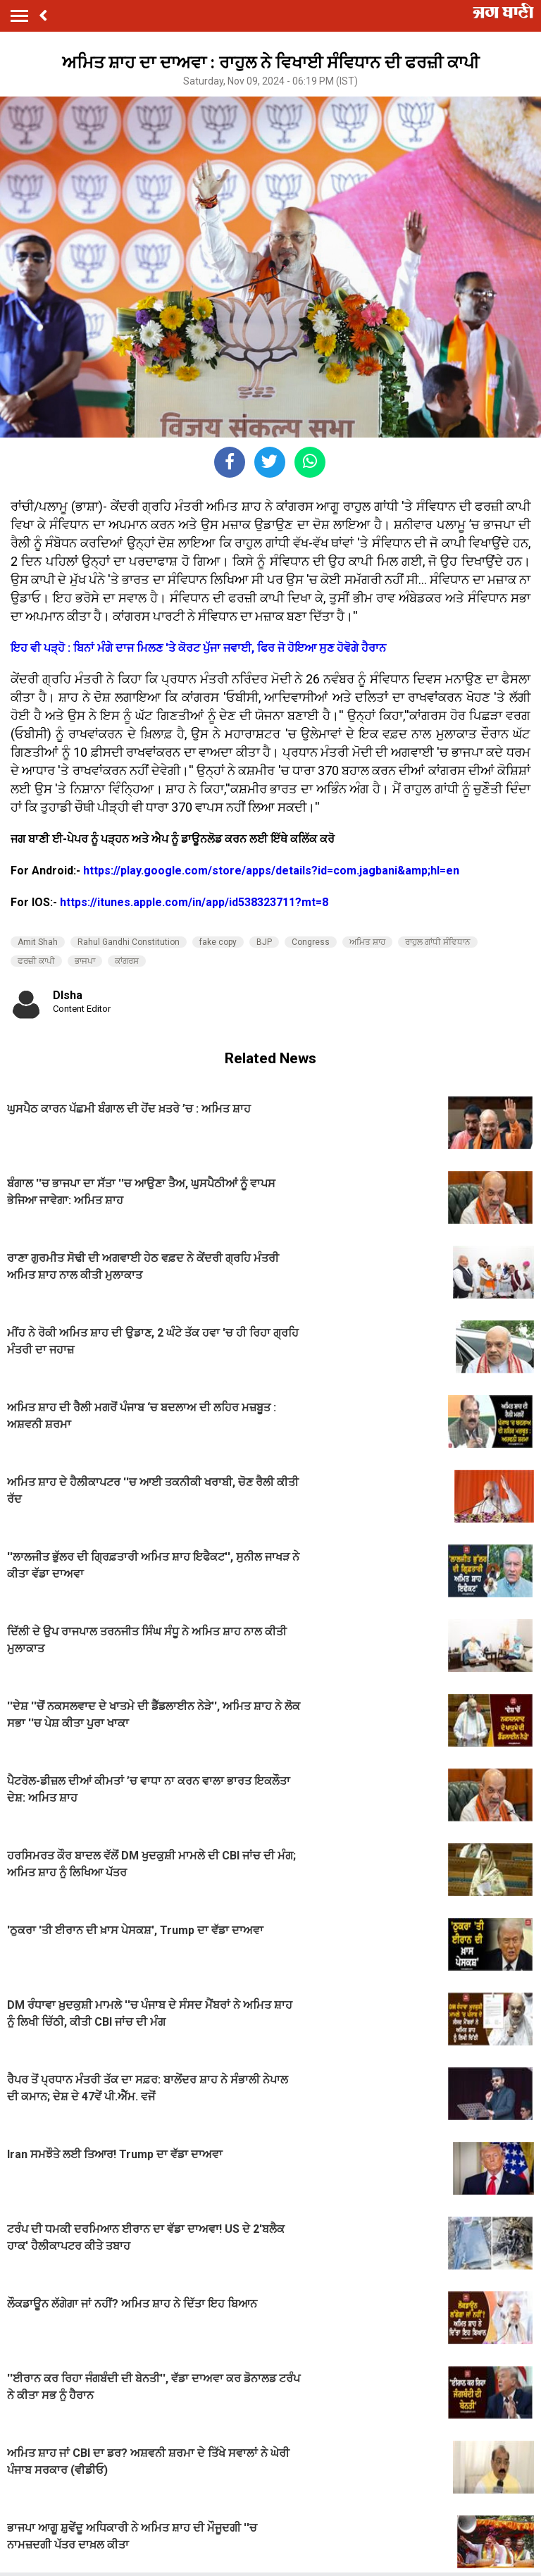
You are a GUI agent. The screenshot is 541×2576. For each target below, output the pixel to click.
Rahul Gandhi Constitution (128, 942)
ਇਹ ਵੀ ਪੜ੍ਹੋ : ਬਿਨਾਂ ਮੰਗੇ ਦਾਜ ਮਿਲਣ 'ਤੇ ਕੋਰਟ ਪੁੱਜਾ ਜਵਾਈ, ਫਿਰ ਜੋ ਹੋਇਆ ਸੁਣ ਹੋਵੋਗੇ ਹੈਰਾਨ (198, 648)
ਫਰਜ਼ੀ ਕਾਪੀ (36, 961)
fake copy (218, 942)
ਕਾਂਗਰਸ (127, 961)
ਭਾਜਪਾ (85, 961)
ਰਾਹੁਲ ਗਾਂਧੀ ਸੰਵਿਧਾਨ (438, 942)
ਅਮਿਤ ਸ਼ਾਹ (367, 942)
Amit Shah (38, 942)
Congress (311, 942)
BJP (264, 942)
